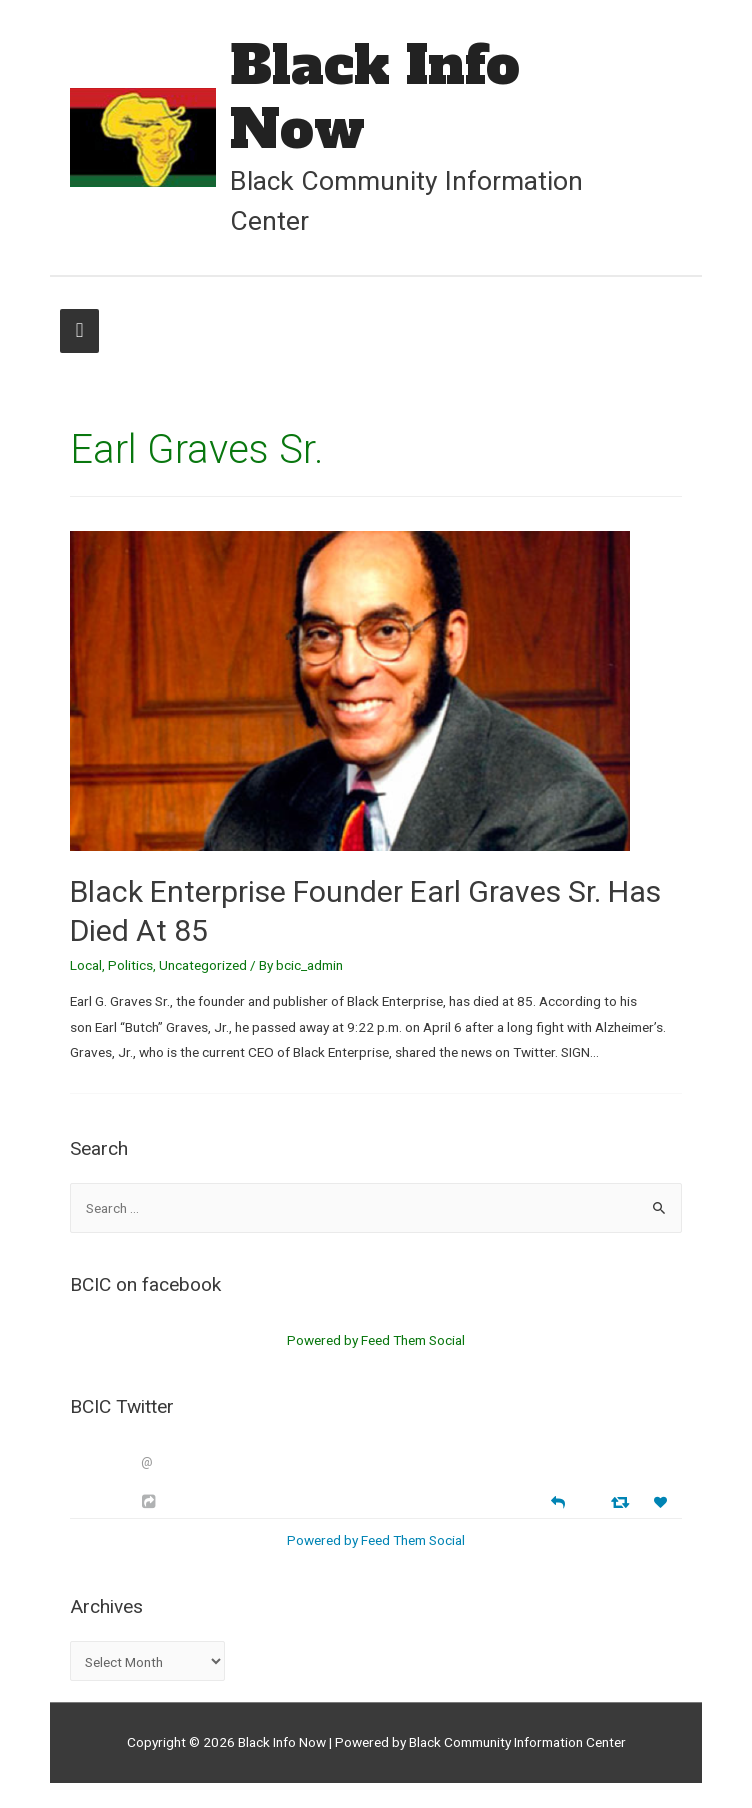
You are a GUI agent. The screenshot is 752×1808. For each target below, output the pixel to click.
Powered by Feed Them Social (376, 1340)
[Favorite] (663, 1502)
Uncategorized (203, 965)
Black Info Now (375, 97)
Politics (130, 965)
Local (86, 965)
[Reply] (558, 1500)
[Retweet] (622, 1501)
